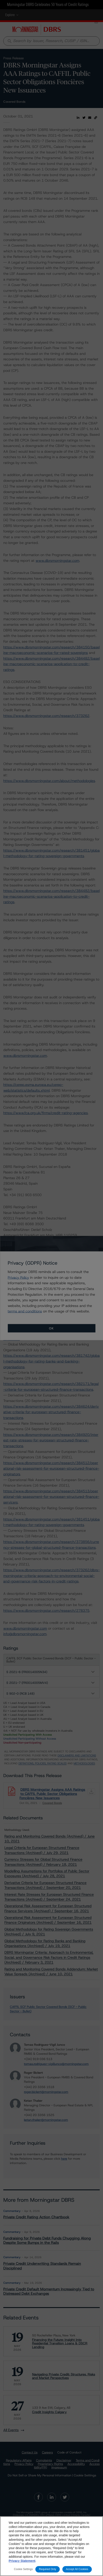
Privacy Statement (22, 2561)
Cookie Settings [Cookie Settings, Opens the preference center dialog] (23, 2569)
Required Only (47, 2569)
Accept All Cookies (77, 2569)
